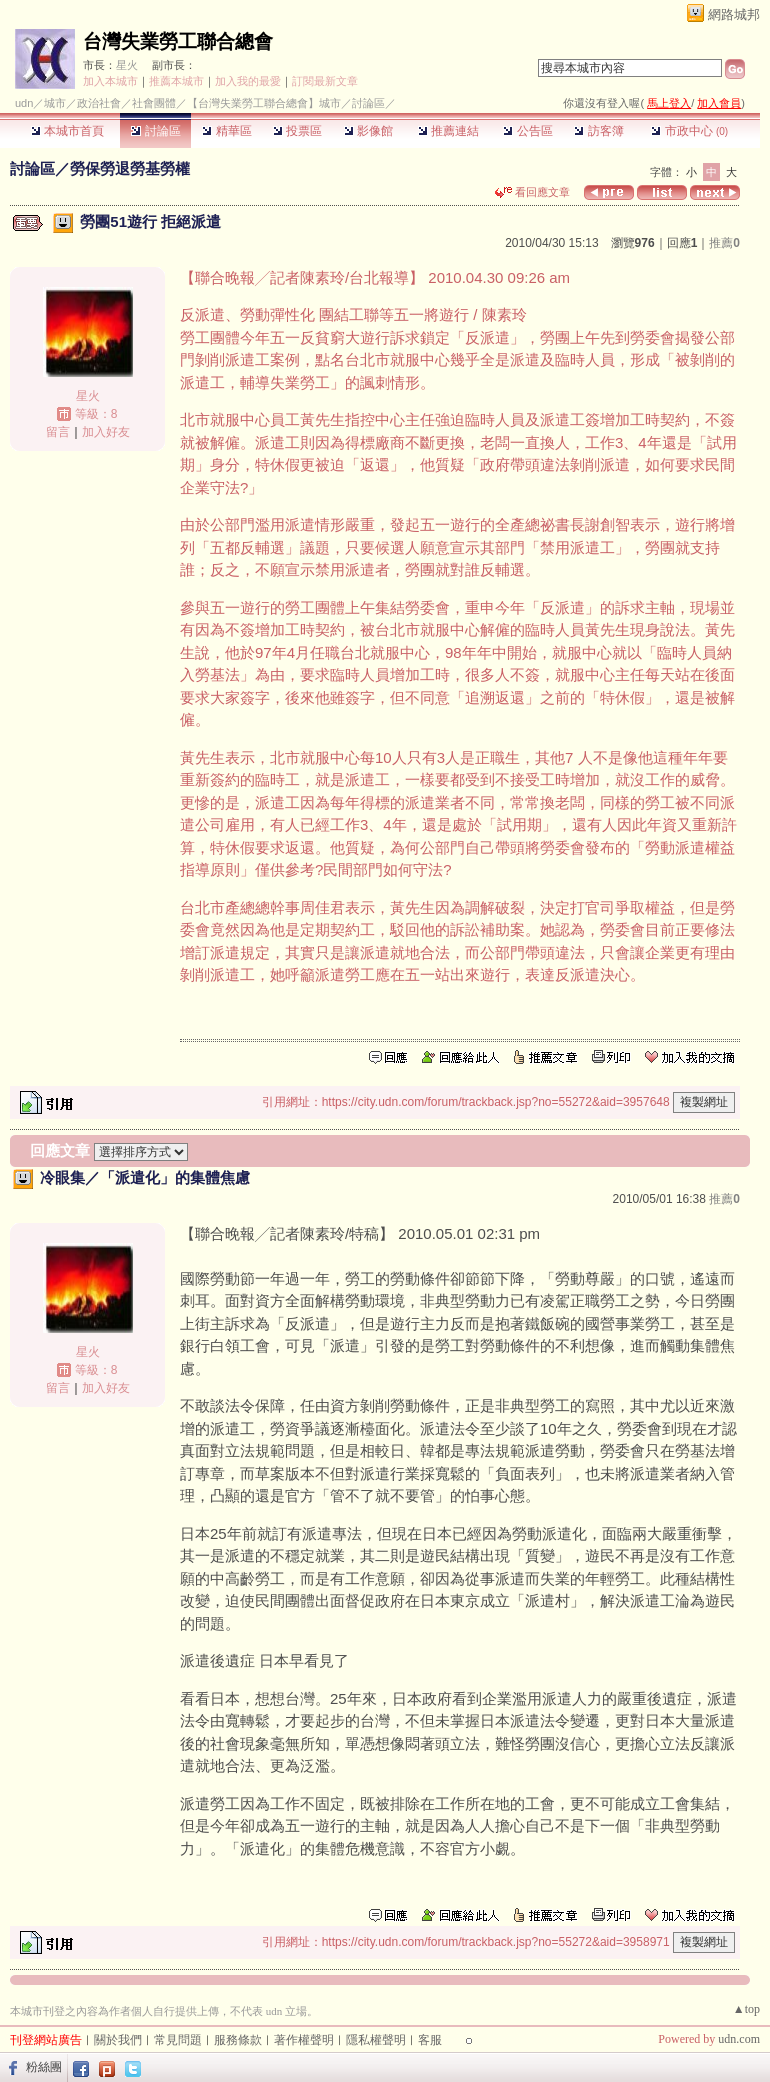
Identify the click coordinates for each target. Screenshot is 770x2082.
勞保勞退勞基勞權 (130, 168)
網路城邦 (734, 14)
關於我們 (118, 2040)
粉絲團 (44, 2067)
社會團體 (154, 103)
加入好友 (106, 432)
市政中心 (689, 131)
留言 (58, 432)
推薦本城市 (176, 81)
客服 (430, 2040)
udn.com (739, 2039)
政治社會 (99, 103)
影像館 (368, 131)
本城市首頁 (67, 131)
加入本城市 (110, 81)
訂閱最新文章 (325, 81)
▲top (746, 2009)
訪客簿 (598, 131)
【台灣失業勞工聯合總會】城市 (264, 103)
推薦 (724, 243)
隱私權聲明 (376, 2040)
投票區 (297, 131)
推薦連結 (448, 131)
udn (24, 103)
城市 (55, 103)
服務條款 (238, 2040)
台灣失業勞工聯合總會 (178, 41)
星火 (127, 65)
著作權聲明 (304, 2040)
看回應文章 (532, 192)
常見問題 (178, 2040)
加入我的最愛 (248, 81)
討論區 (155, 131)
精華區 (226, 131)
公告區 (527, 131)
